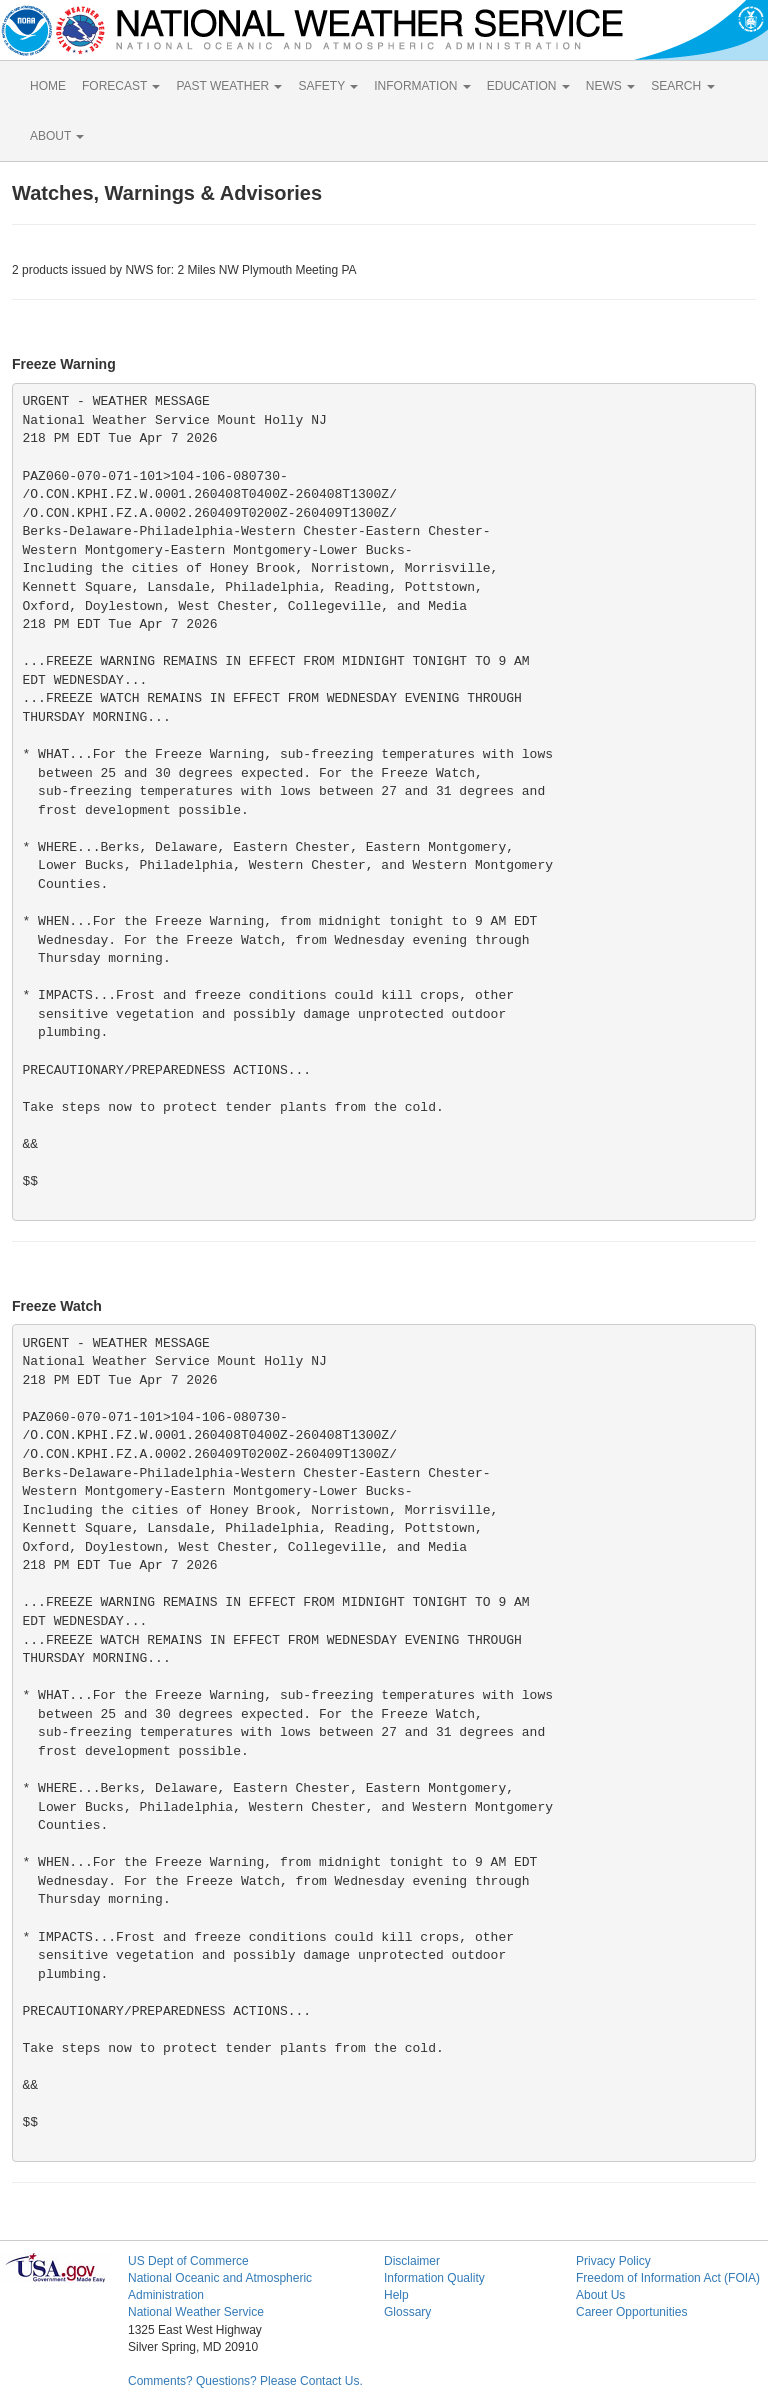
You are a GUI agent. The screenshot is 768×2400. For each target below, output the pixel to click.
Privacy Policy (613, 2261)
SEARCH (682, 86)
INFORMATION (422, 86)
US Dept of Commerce (188, 2261)
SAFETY (328, 86)
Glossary (407, 2312)
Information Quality (434, 2278)
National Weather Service (196, 2312)
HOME (48, 86)
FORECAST (121, 86)
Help (396, 2295)
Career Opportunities (631, 2312)
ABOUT (57, 136)
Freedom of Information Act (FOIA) (668, 2278)
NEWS (610, 86)
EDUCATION (528, 86)
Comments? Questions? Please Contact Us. (245, 2381)
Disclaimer (412, 2261)
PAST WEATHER (229, 86)
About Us (600, 2295)
